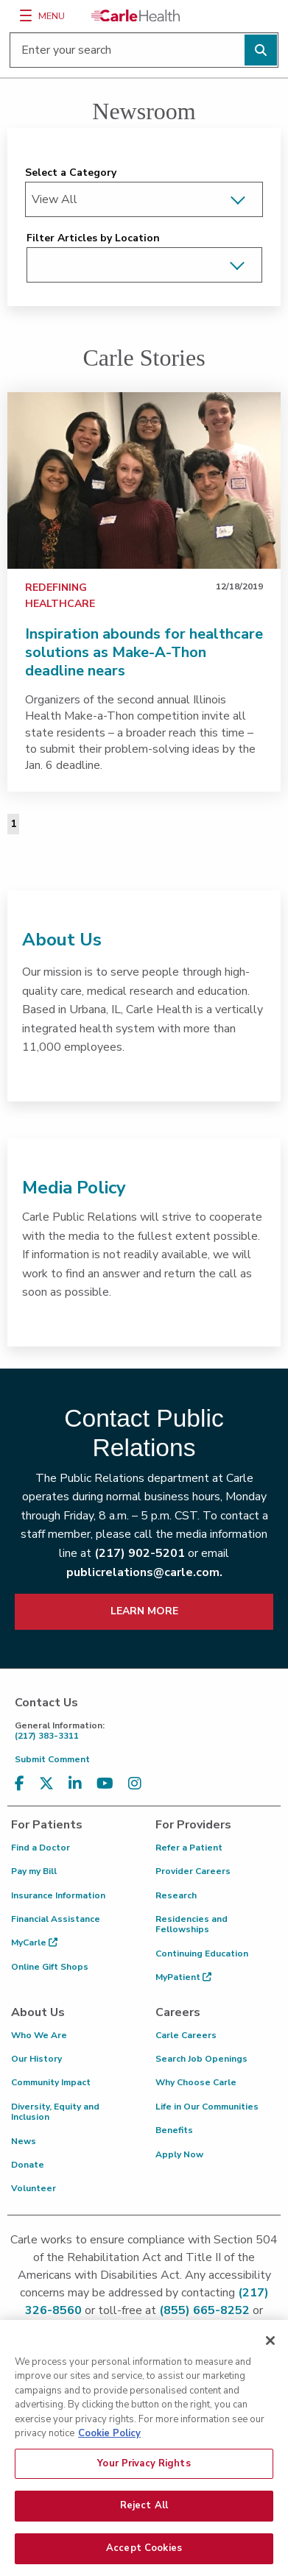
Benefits (174, 2130)
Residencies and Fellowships (191, 1924)
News (23, 2141)
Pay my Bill (34, 1871)
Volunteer (33, 2188)
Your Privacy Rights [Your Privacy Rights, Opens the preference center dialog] (143, 2473)
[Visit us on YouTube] (104, 1784)
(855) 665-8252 (204, 2310)
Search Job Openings (201, 2059)
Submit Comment (52, 1759)
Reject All (144, 2515)
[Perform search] (261, 50)
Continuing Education (201, 1953)
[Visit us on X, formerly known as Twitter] (46, 1784)
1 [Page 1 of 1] (13, 824)
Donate (27, 2165)
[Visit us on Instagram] (134, 1784)
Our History (36, 2059)
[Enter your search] (144, 50)
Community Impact (51, 2082)
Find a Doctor (40, 1847)
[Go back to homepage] (135, 15)
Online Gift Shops (49, 1967)
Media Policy (74, 1187)
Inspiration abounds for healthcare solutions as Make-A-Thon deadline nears (144, 652)
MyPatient (183, 1977)
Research (176, 1895)
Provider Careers (193, 1871)
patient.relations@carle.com (144, 2328)
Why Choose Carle (195, 2082)
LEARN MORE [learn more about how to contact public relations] (144, 1611)
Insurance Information (58, 1895)
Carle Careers (186, 2035)
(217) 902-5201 (139, 1553)
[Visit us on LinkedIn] (75, 1784)
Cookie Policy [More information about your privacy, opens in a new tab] (109, 2442)
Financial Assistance (55, 1919)
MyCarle (34, 1942)
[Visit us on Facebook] (19, 1784)
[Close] (270, 2350)
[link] (144, 480)
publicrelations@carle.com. (144, 1572)
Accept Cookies (144, 2557)
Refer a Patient (188, 1847)
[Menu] (26, 15)
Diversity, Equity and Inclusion (55, 2112)
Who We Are (39, 2035)
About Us (62, 939)
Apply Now (179, 2154)
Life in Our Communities (207, 2106)
